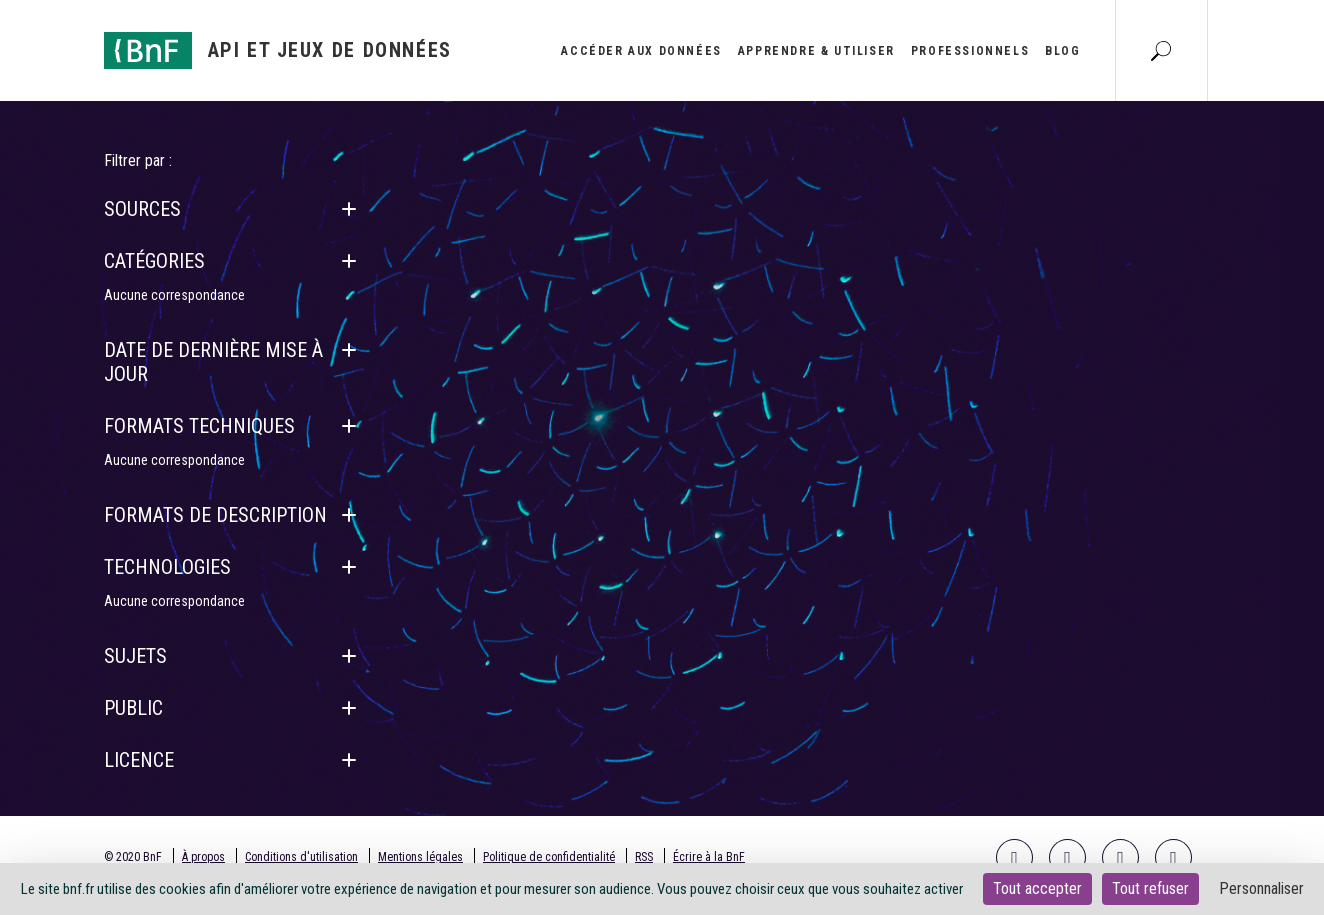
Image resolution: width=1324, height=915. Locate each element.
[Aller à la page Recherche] (1161, 50)
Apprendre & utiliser (816, 51)
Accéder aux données (641, 51)
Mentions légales (420, 857)
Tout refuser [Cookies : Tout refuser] (1150, 888)
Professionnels (970, 51)
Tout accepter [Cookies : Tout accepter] (1037, 888)
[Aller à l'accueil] (278, 50)
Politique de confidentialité (549, 857)
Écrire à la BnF (709, 857)
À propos (203, 857)
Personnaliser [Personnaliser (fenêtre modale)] (1261, 888)
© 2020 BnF (133, 857)
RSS (644, 857)
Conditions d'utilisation (301, 857)
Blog (1062, 51)
